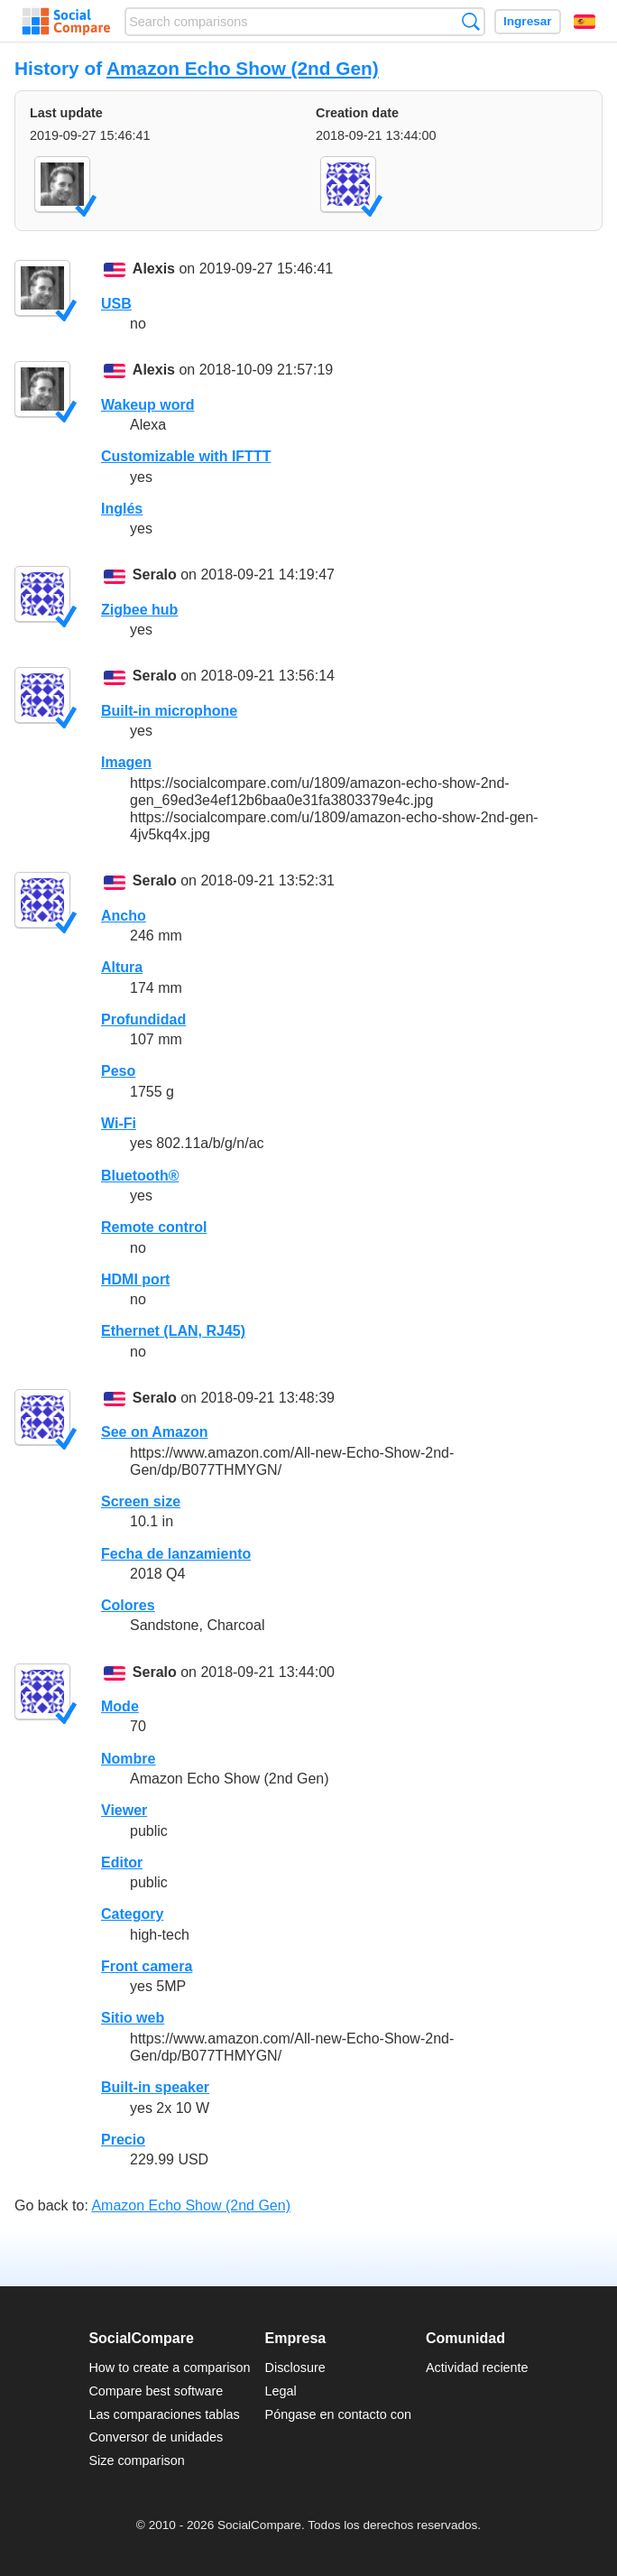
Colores (128, 1605)
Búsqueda (470, 21)
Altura (122, 967)
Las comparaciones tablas (163, 2414)
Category (132, 1914)
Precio (123, 2139)
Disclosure (295, 2367)
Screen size (140, 1501)
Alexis (154, 269)
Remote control (154, 1227)
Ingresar (527, 21)
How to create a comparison (169, 2367)
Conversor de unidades (155, 2437)
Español (584, 21)
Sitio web (132, 2017)
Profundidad (143, 1019)
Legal (281, 2391)
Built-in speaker (155, 2087)
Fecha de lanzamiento (176, 1553)
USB (116, 303)
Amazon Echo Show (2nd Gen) (242, 68)
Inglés (122, 508)
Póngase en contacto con (338, 2414)
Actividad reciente (477, 2367)
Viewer (124, 1810)
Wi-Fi (118, 1123)
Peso (118, 1071)
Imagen (126, 762)
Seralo (155, 575)
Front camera (146, 1966)
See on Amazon (154, 1432)
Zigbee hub (139, 609)
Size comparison (136, 2460)
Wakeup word (147, 404)
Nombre (128, 1758)
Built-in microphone (169, 710)
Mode (120, 1706)
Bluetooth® (140, 1175)
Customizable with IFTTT (186, 456)
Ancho (123, 915)
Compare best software (155, 2391)
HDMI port (135, 1279)
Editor (122, 1862)
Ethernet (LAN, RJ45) (173, 1331)
